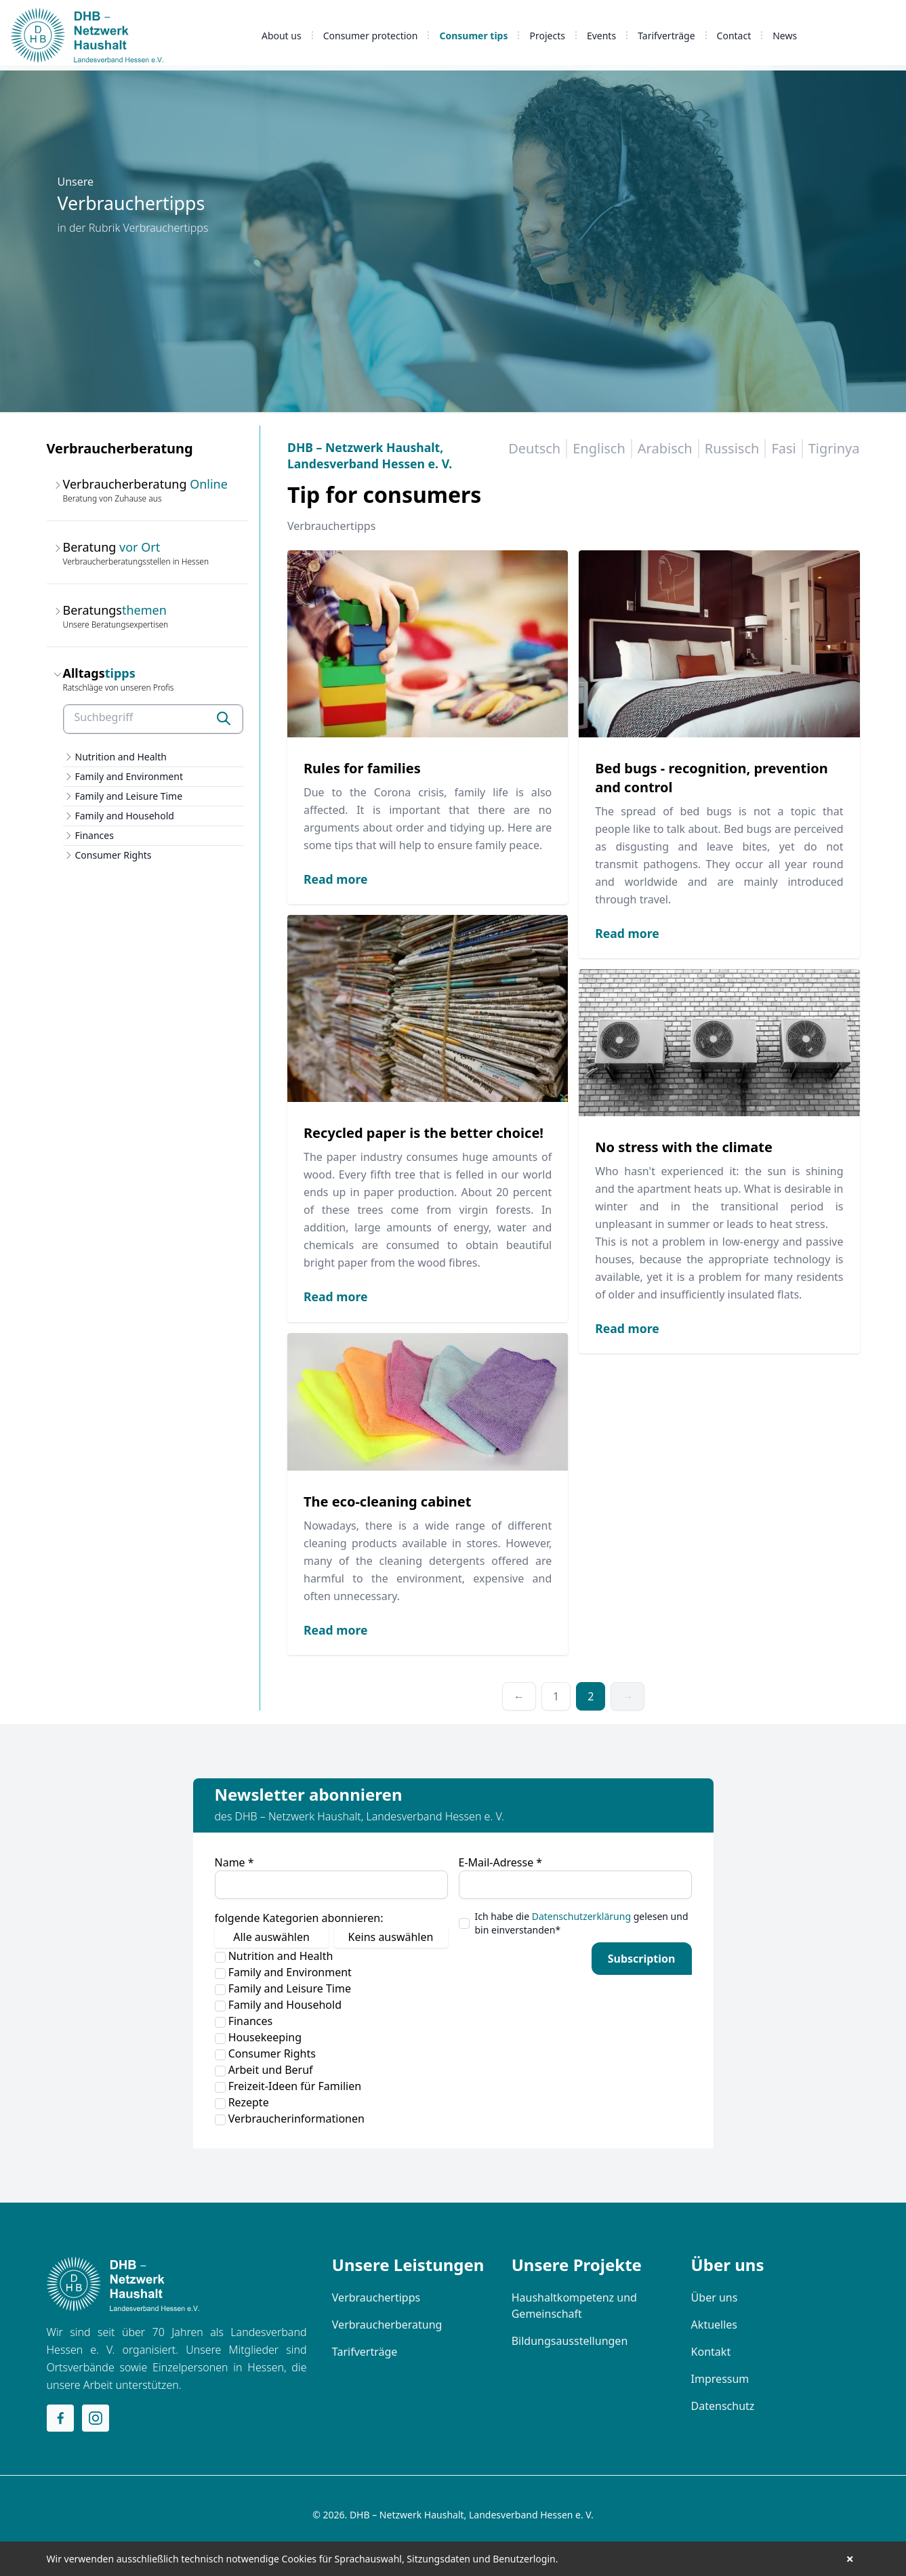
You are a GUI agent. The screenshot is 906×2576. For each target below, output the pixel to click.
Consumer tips (473, 35)
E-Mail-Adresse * (501, 1862)
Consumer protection (370, 35)
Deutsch (534, 448)
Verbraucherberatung (387, 2324)
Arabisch (665, 448)
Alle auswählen (271, 1936)
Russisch (732, 448)
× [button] (850, 2559)
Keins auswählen (391, 1936)
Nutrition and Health (121, 756)
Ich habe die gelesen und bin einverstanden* (581, 1923)
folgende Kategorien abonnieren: (299, 1917)
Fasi (783, 448)
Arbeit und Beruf (264, 2069)
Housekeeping (258, 2037)
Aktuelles (714, 2324)
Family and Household (124, 815)
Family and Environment (129, 776)
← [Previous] (519, 1696)
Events (601, 35)
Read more (335, 879)
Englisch (599, 448)
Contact (734, 35)
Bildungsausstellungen (570, 2340)
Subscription (642, 1958)
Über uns (714, 2297)
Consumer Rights (113, 855)
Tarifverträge (666, 35)
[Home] (123, 2284)
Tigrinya (834, 448)
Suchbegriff (104, 717)
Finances (94, 835)
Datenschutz (723, 2405)
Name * (234, 1862)
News (785, 35)
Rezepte (242, 2102)
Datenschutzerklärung (581, 1916)
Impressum (720, 2378)
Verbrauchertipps (376, 2297)
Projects (546, 35)
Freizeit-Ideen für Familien (288, 2086)
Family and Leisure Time (129, 796)
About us (282, 35)
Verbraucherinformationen (290, 2118)
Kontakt (711, 2351)
